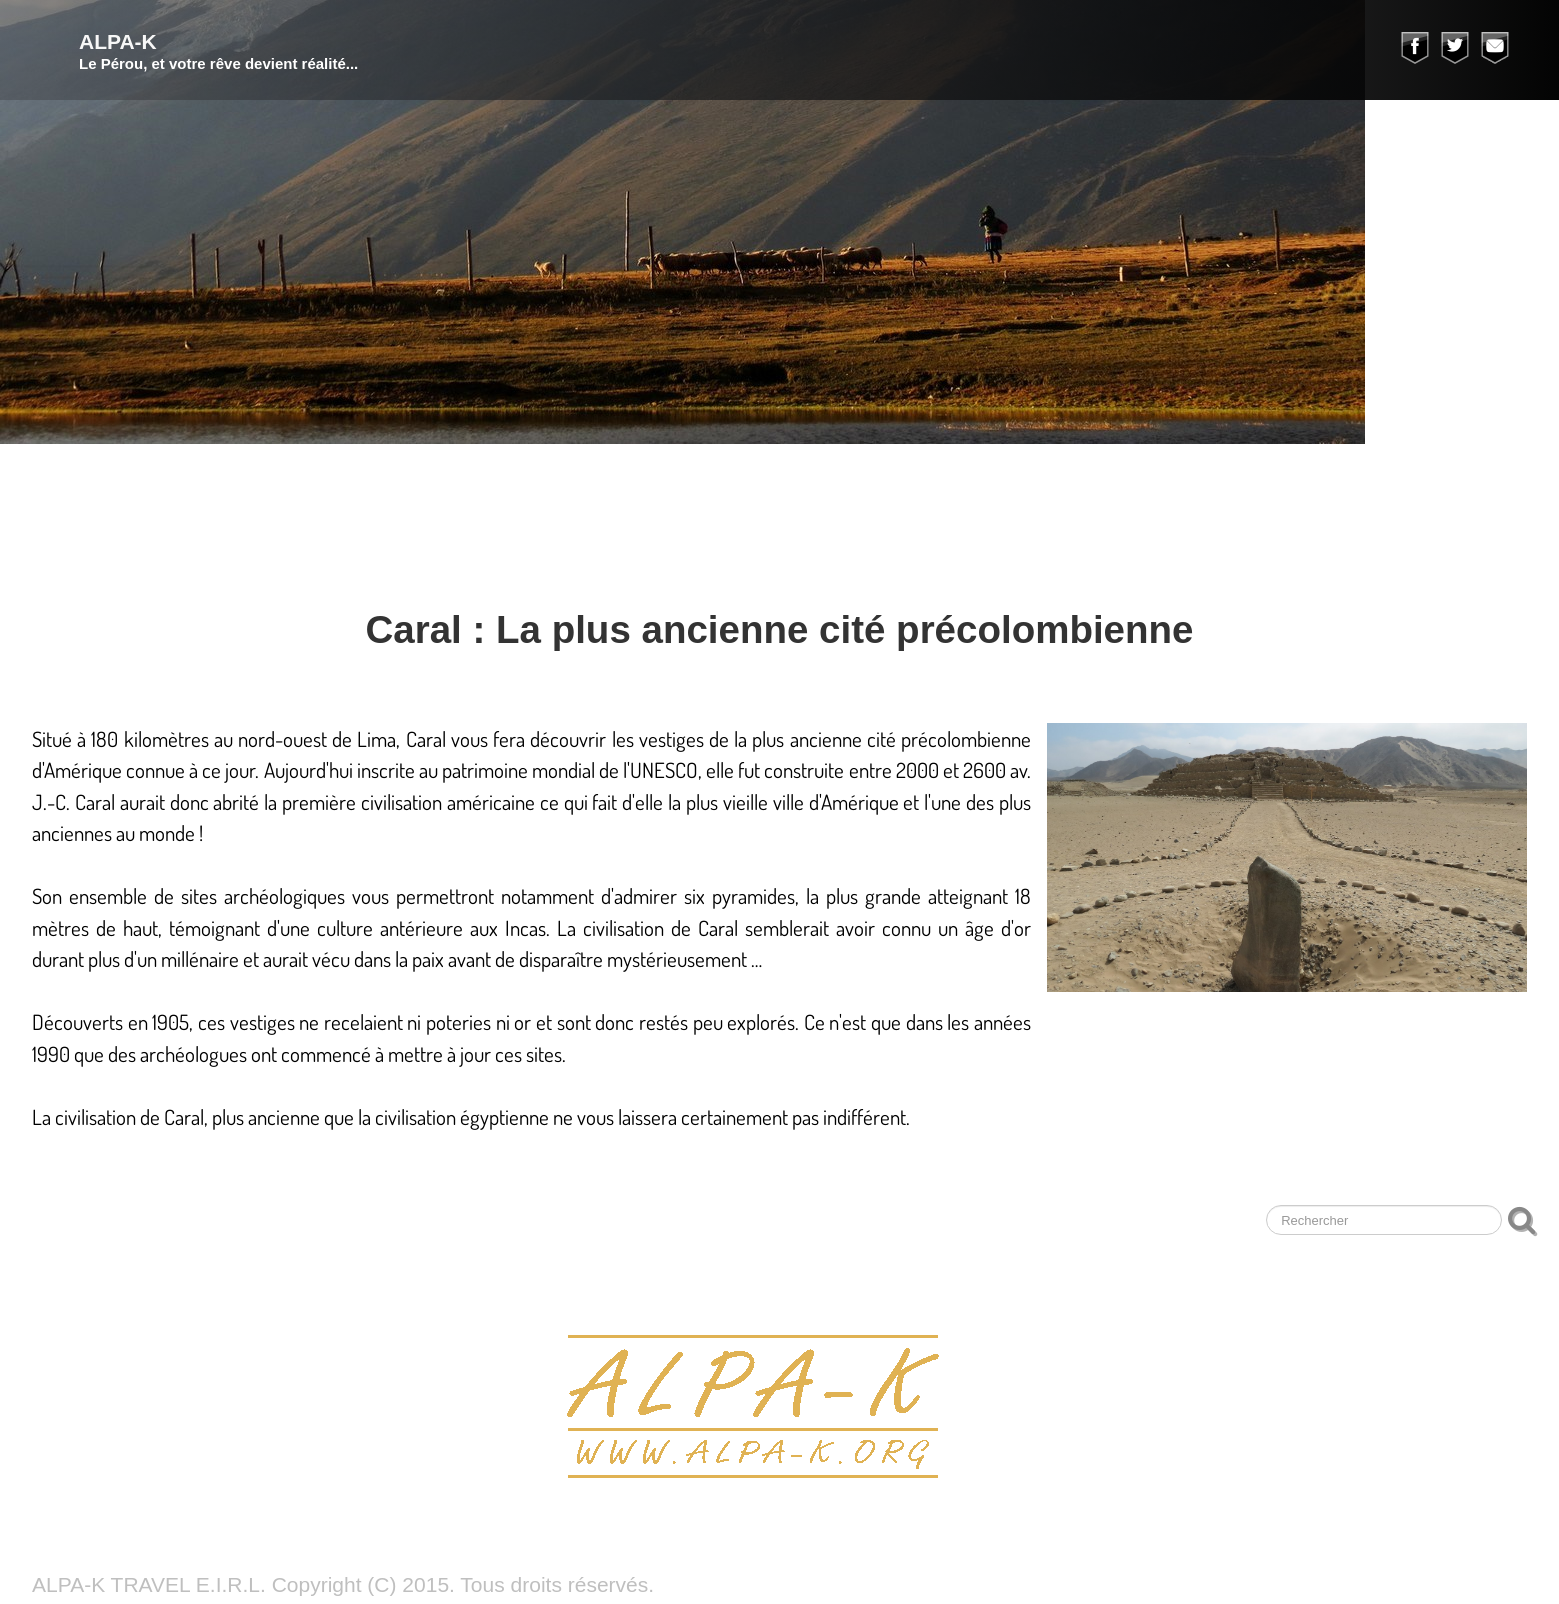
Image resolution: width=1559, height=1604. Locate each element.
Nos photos (923, 483)
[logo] (194, 50)
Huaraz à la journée (724, 483)
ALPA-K (51, 483)
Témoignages (1261, 483)
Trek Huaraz (362, 483)
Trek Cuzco (526, 483)
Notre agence (1093, 483)
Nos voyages (190, 483)
